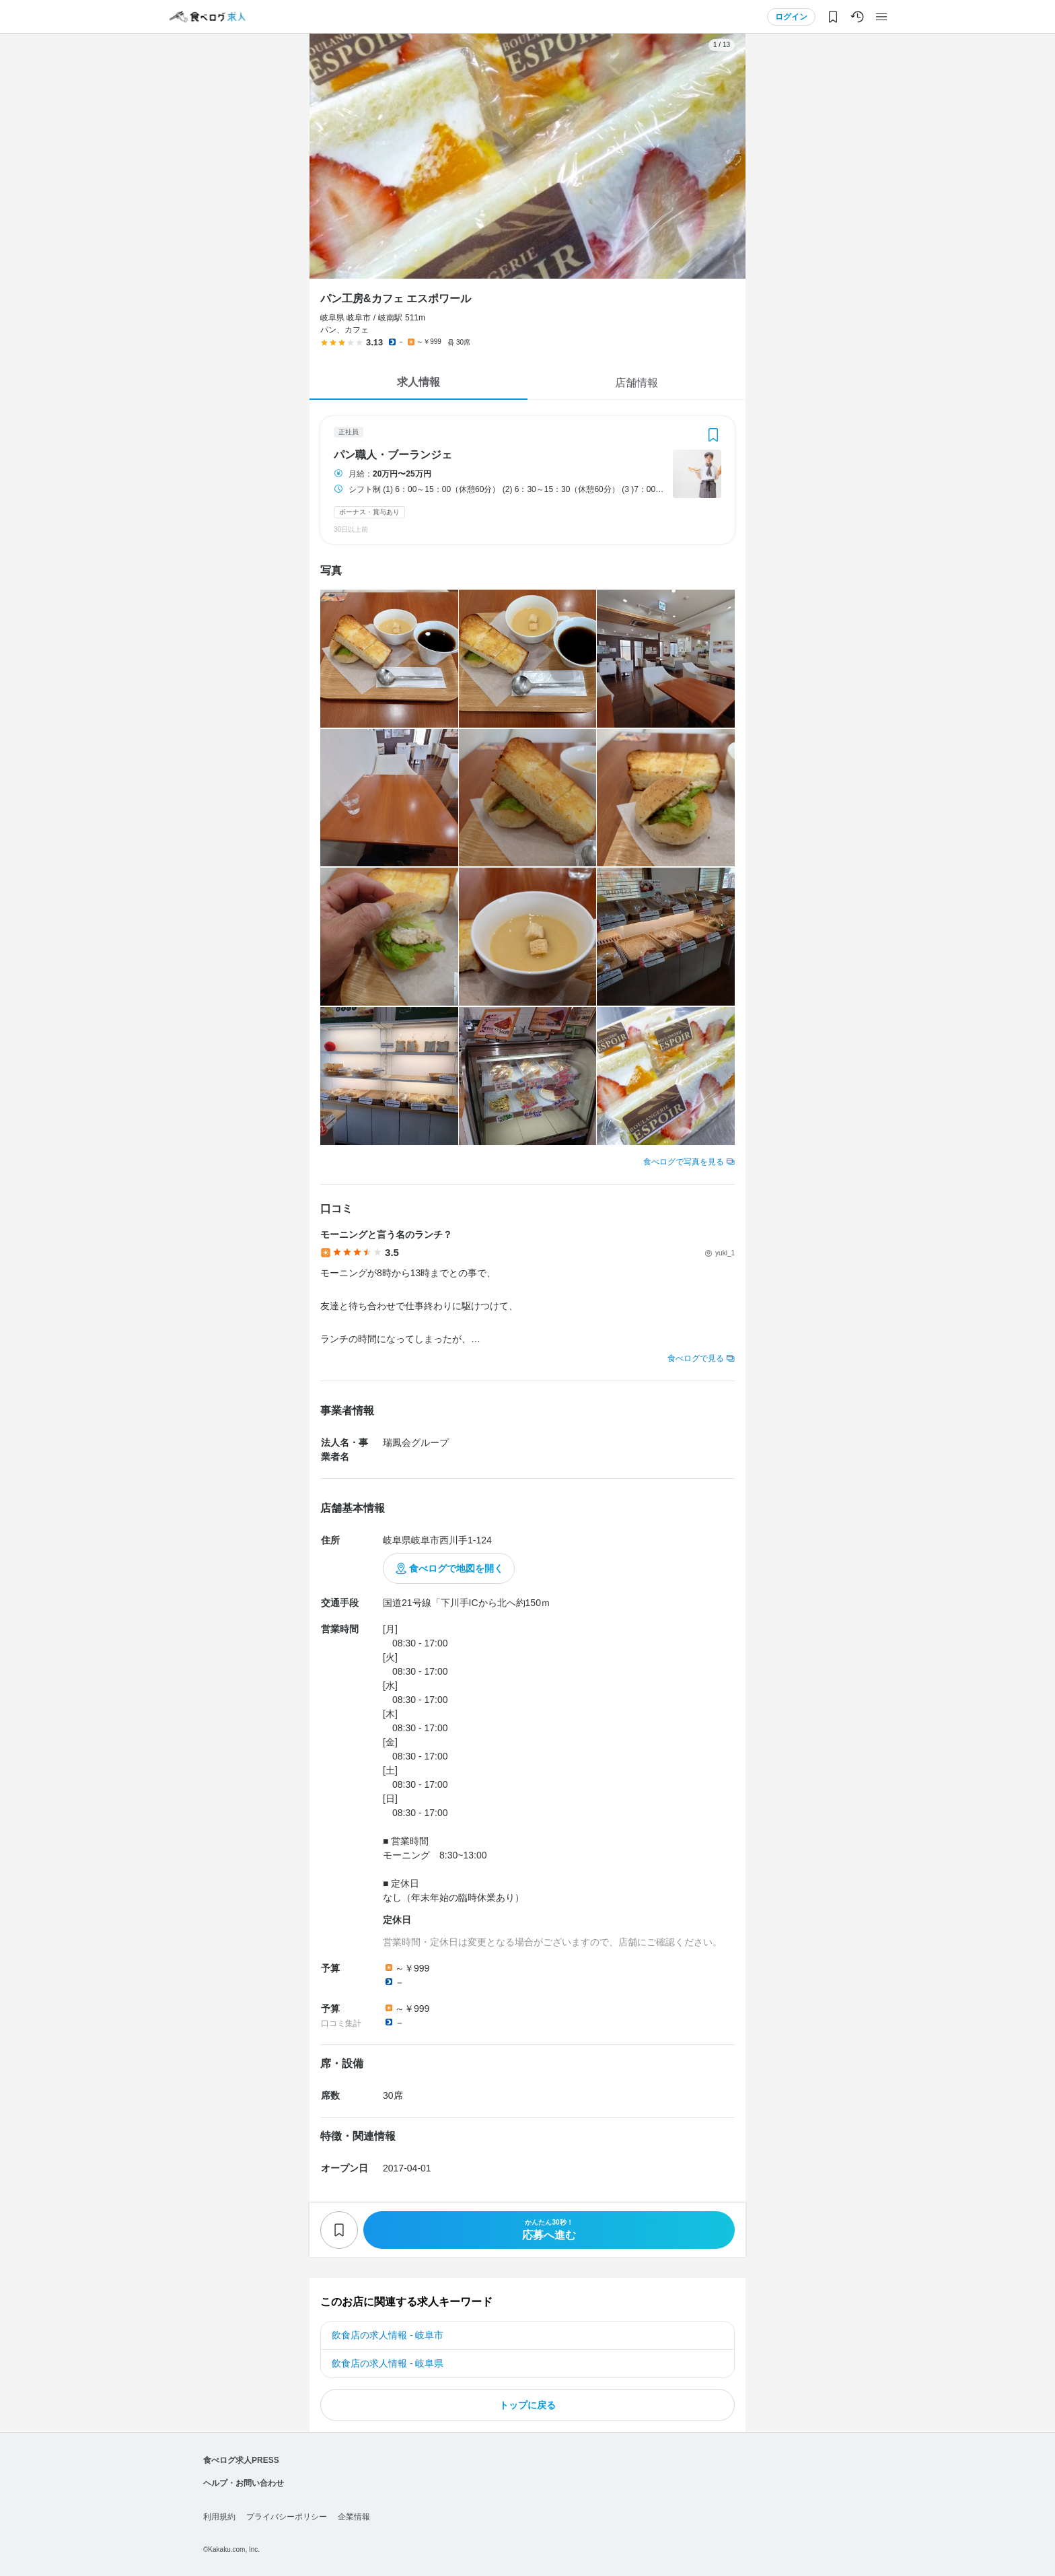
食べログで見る (695, 1358)
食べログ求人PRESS (241, 2460)
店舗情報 (636, 382)
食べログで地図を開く (456, 1568)
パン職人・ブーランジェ (393, 455)
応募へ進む (549, 2230)
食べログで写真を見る (683, 1162)
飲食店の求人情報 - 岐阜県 (387, 2363)
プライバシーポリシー (286, 2516)
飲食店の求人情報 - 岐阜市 (387, 2335)
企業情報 (354, 2516)
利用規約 (219, 2516)
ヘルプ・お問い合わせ (243, 2483)
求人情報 (418, 382)
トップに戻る (527, 2405)
